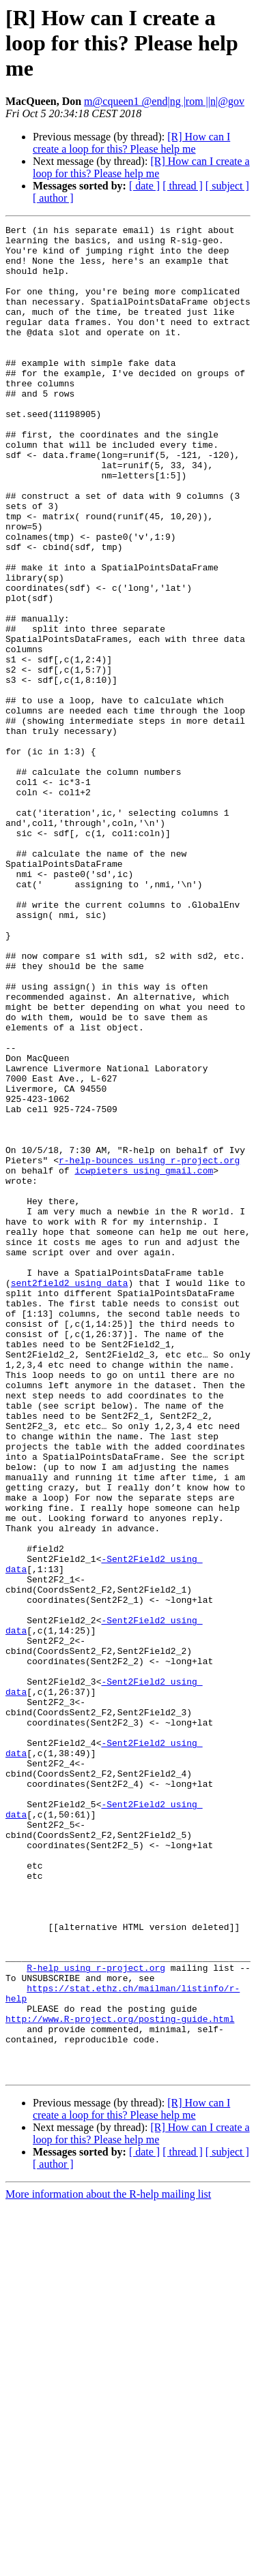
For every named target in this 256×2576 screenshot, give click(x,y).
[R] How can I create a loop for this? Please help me (131, 143)
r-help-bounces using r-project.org (149, 1348)
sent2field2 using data (69, 1495)
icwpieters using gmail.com (143, 1360)
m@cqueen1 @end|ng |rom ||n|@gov (164, 101)
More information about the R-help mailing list (108, 2564)
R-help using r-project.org (96, 2317)
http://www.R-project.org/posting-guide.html (119, 2378)
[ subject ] (227, 185)
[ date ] (144, 185)
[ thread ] (182, 185)
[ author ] (53, 198)
